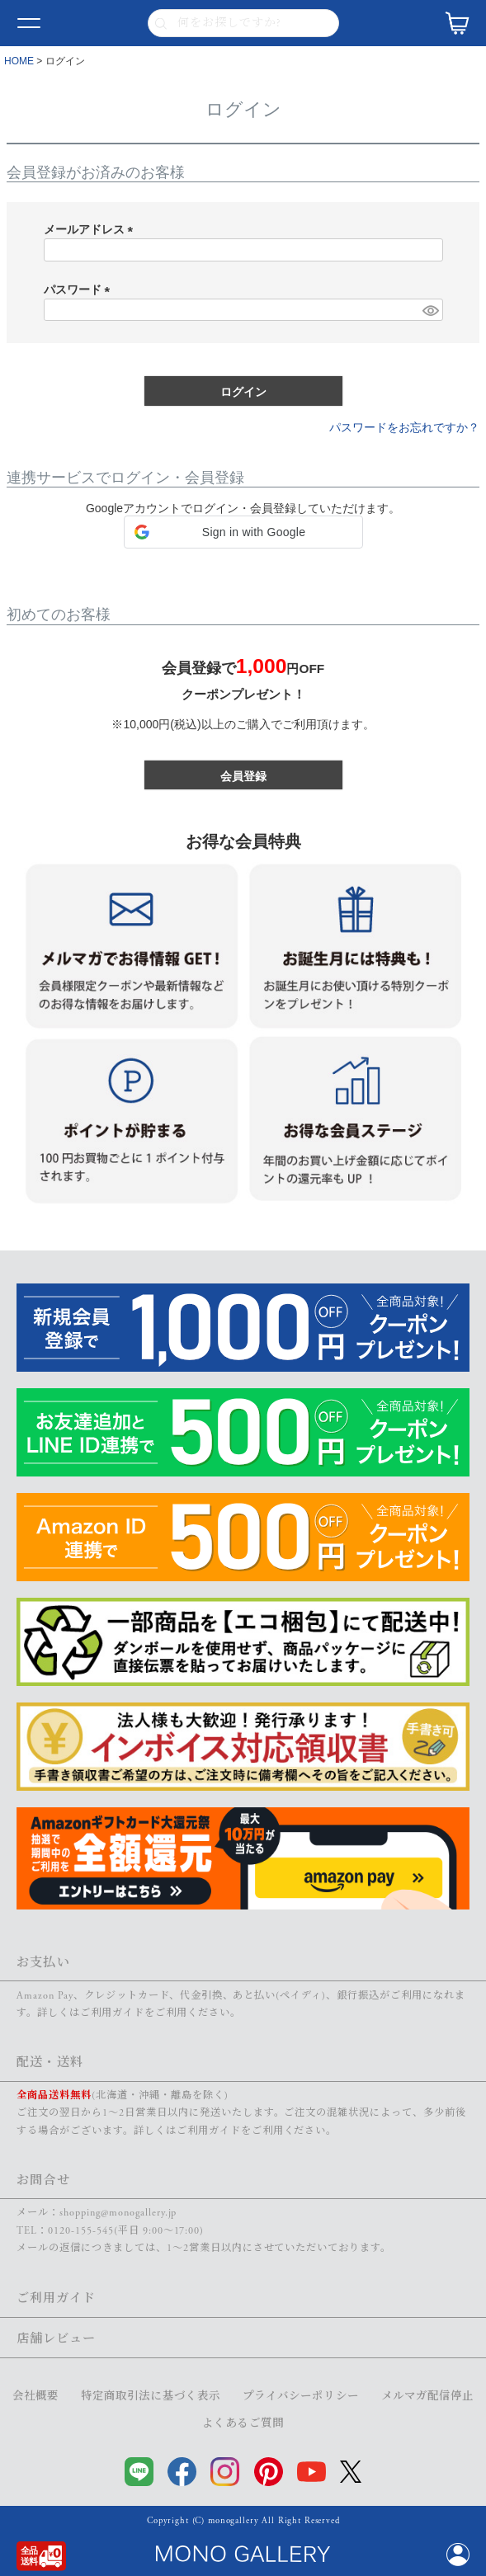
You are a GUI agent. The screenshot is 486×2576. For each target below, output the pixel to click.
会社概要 (35, 2397)
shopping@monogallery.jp (118, 2212)
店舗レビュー (56, 2339)
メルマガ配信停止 (427, 2397)
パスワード (80, 289)
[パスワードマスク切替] (429, 310)
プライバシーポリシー (301, 2397)
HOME (19, 61)
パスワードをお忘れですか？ (404, 427)
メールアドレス (91, 229)
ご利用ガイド (112, 2013)
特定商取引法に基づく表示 (150, 2397)
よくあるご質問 (243, 2424)
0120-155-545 (81, 2231)
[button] (243, 532)
